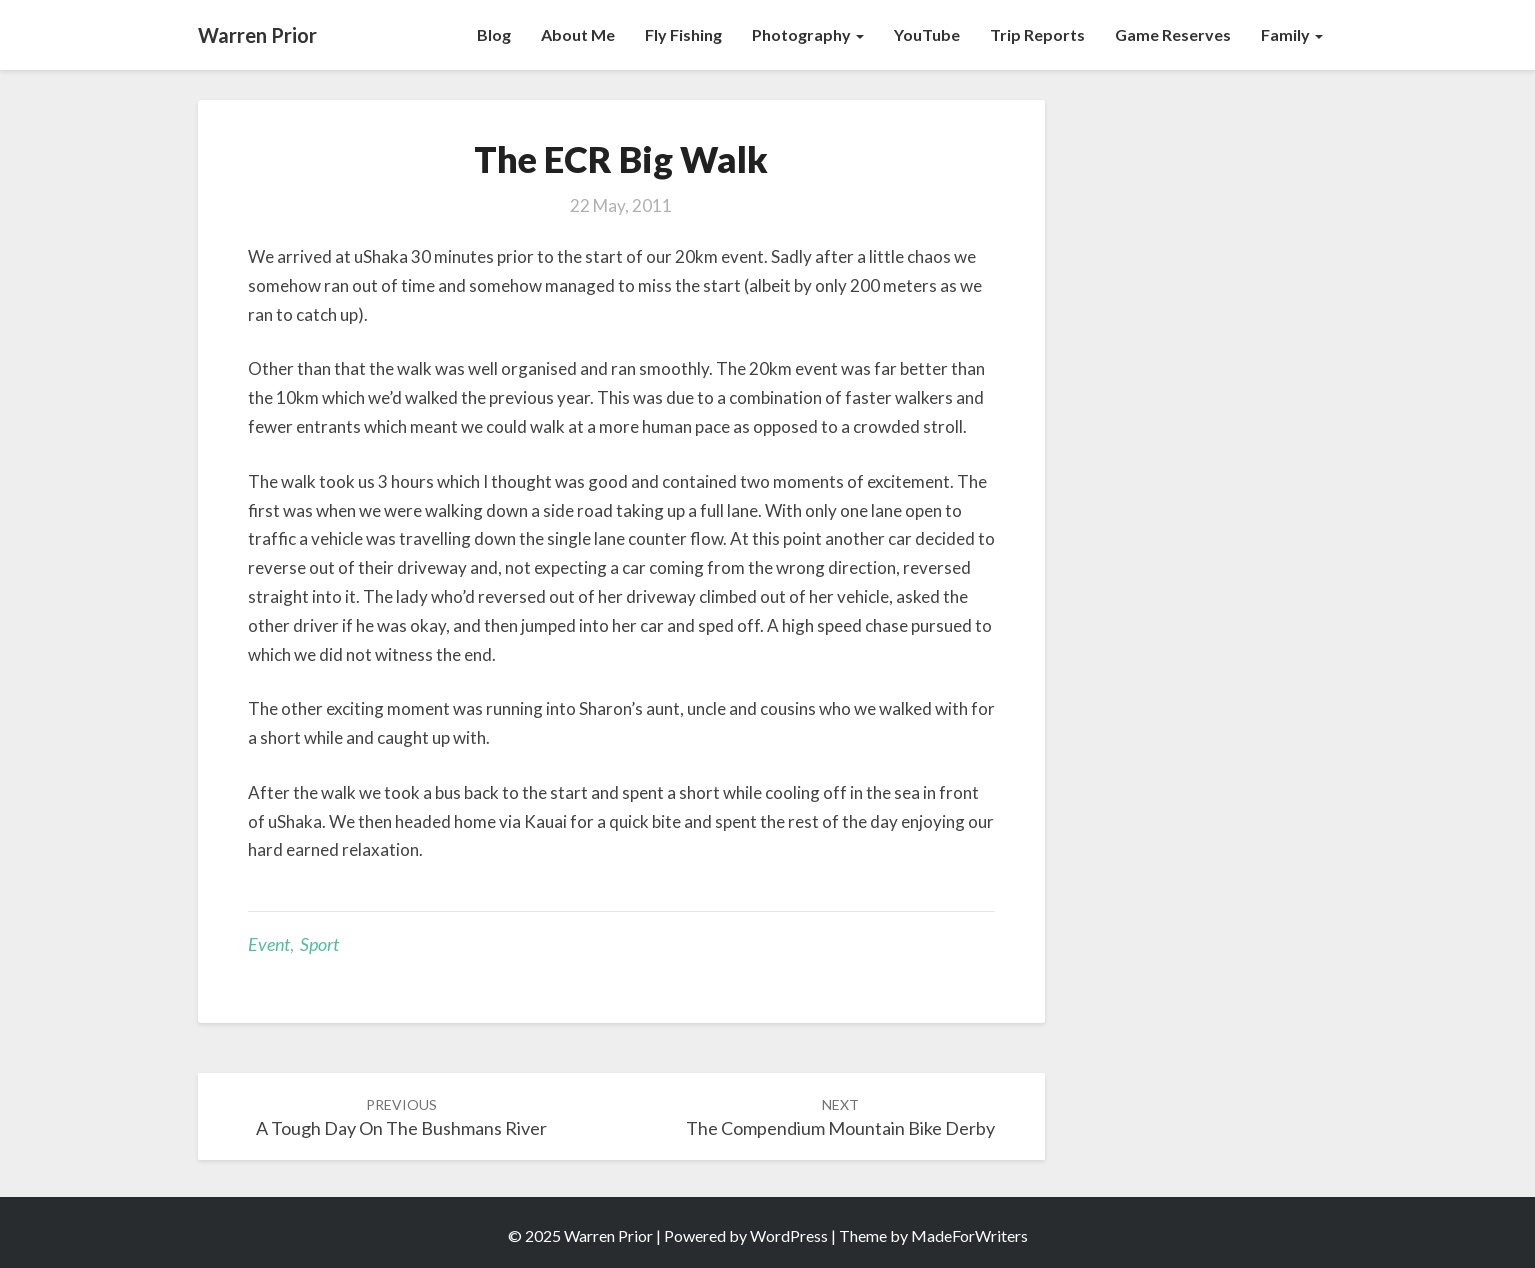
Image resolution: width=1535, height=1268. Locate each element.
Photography (808, 34)
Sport (319, 944)
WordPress (789, 1235)
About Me (578, 34)
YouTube (927, 34)
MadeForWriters (969, 1235)
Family (1292, 34)
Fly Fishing (683, 34)
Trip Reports (1037, 34)
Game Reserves (1173, 34)
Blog (494, 34)
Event (269, 944)
